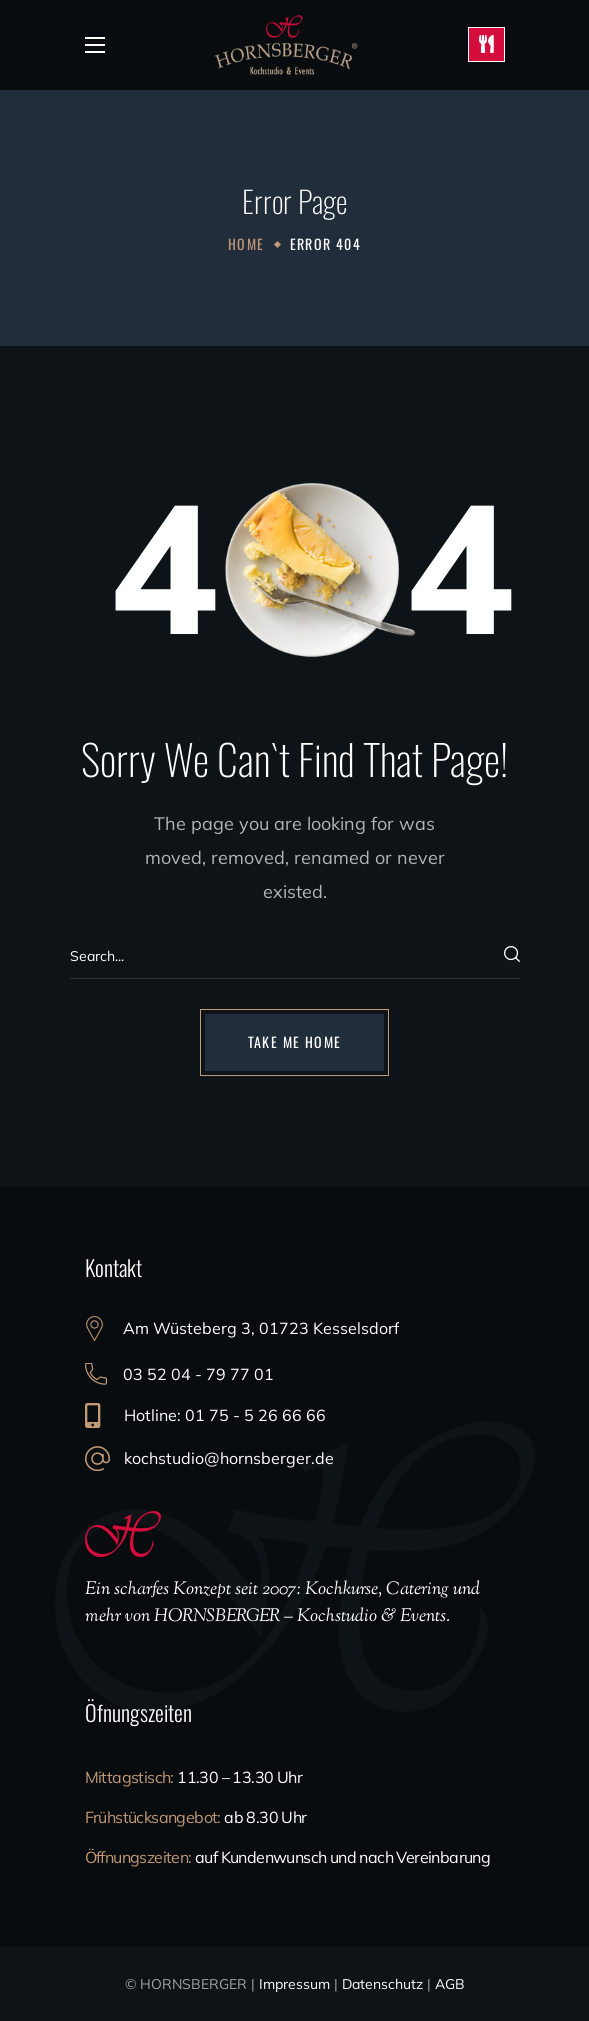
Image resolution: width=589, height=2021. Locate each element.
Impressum (294, 1984)
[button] (295, 1042)
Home (246, 243)
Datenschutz (382, 1984)
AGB (450, 1984)
